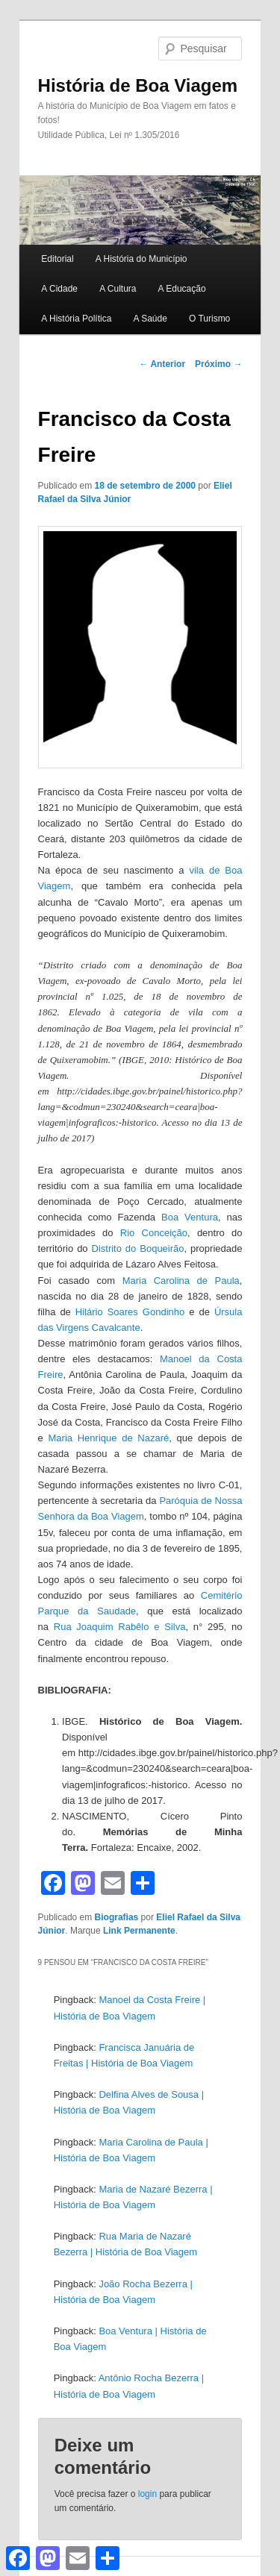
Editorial (57, 259)
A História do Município (141, 259)
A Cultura (117, 288)
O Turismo (209, 318)
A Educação (182, 288)
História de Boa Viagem (138, 85)
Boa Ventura (189, 1217)
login (147, 2494)
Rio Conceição (153, 1232)
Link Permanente (139, 1930)
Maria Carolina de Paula (181, 1280)
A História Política (76, 318)
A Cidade (59, 288)
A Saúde (150, 318)
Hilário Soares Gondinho (129, 1311)
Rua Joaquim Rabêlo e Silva (120, 1626)
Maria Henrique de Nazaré (109, 1438)
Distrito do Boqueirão (138, 1248)
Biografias (117, 1917)
